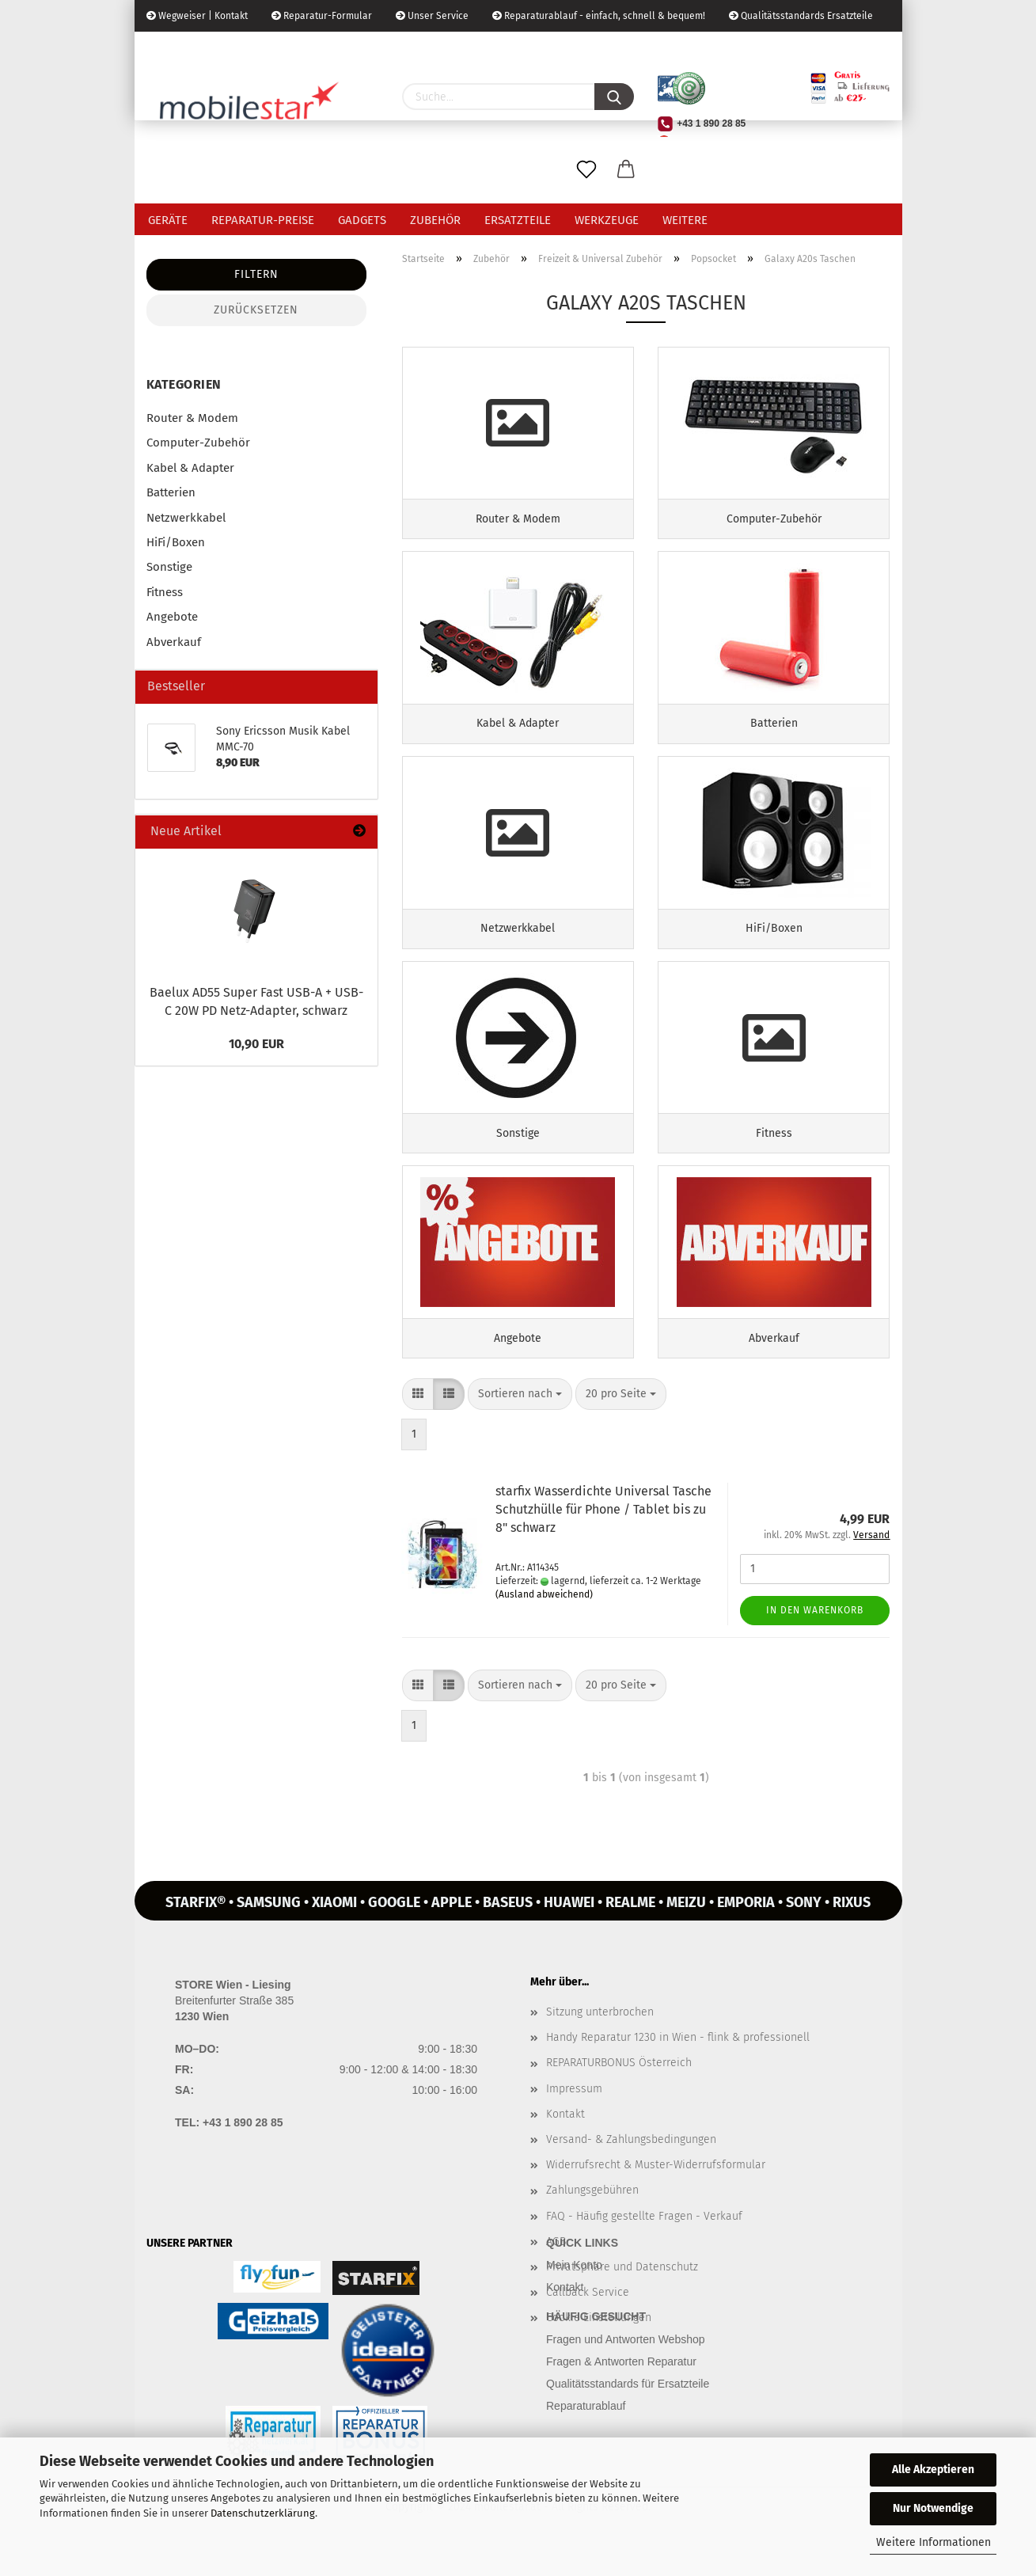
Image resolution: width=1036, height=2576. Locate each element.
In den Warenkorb (814, 1634)
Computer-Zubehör (198, 442)
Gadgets (362, 220)
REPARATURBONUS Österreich (619, 2088)
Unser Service (432, 15)
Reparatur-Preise (262, 220)
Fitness (164, 592)
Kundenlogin (267, 47)
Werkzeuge (607, 220)
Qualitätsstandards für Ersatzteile (627, 2408)
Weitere (685, 220)
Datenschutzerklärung (263, 2513)
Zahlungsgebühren (592, 2215)
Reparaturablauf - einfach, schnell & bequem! (598, 15)
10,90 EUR (256, 1043)
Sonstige (169, 567)
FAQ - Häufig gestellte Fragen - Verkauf (644, 2240)
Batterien (170, 492)
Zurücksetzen (256, 310)
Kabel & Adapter (190, 468)
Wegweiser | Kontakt (197, 15)
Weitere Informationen (933, 2542)
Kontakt (565, 2138)
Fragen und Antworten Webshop (625, 2364)
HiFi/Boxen (175, 542)
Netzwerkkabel (186, 518)
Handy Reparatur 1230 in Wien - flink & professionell (678, 2062)
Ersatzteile (517, 220)
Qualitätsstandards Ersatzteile (801, 15)
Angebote (172, 617)
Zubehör (435, 220)
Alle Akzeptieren (933, 2469)
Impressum (574, 2113)
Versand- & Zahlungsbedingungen (631, 2164)
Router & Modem (192, 418)
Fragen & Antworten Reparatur (621, 2386)
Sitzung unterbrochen (600, 2037)
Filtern (256, 274)
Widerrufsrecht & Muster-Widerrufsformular (655, 2190)
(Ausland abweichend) (544, 1618)
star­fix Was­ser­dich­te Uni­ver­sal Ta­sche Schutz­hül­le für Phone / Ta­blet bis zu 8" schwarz (603, 1534)
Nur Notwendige (933, 2508)
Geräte (168, 220)
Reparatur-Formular (321, 15)
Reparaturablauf (585, 2430)
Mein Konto (574, 2290)
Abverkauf (173, 642)
